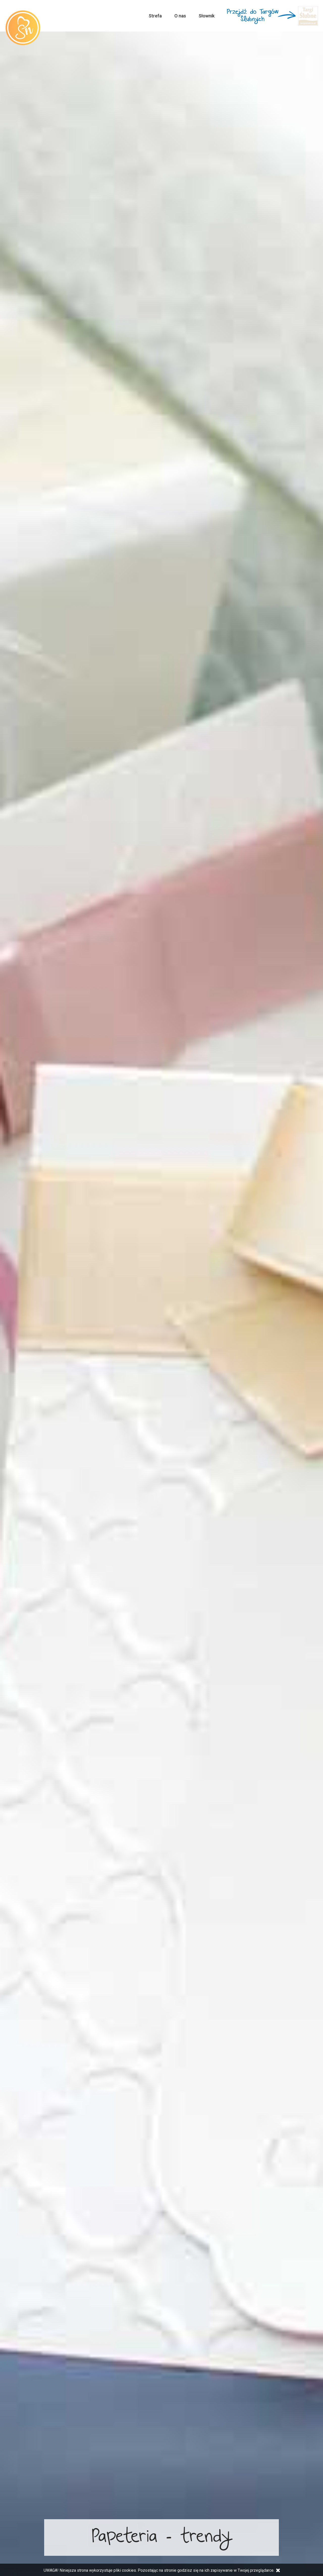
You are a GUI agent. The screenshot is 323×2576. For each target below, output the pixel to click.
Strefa (155, 15)
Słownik (206, 15)
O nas (180, 15)
